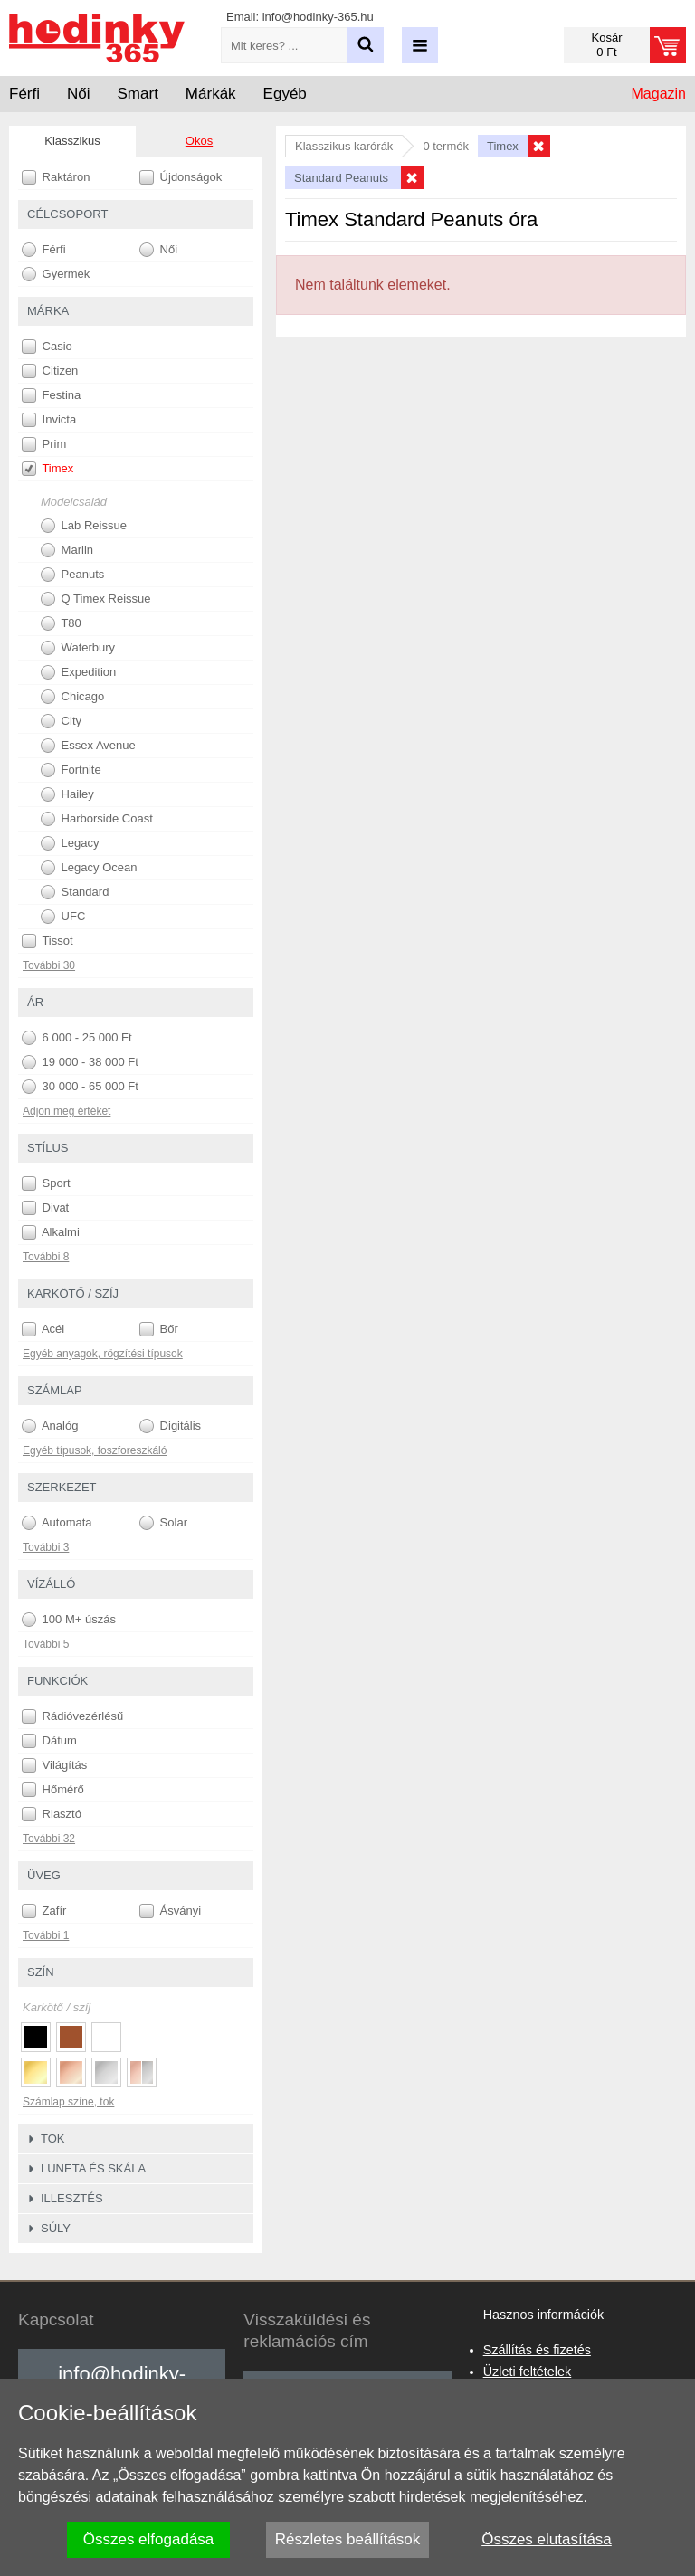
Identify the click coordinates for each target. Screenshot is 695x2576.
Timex (47, 468)
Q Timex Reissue (96, 599)
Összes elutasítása (546, 2539)
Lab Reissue (84, 525)
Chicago (72, 696)
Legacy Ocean (89, 867)
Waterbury (78, 648)
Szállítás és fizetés (537, 2350)
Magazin (659, 93)
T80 (61, 623)
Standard (75, 892)
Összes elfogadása (148, 2539)
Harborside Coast (97, 819)
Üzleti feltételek (527, 2371)
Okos (199, 140)
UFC (63, 916)
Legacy (70, 843)
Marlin (67, 550)
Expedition (78, 672)
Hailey (67, 794)
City (61, 721)
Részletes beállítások (348, 2539)
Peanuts (72, 574)
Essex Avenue (88, 745)
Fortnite (71, 770)
